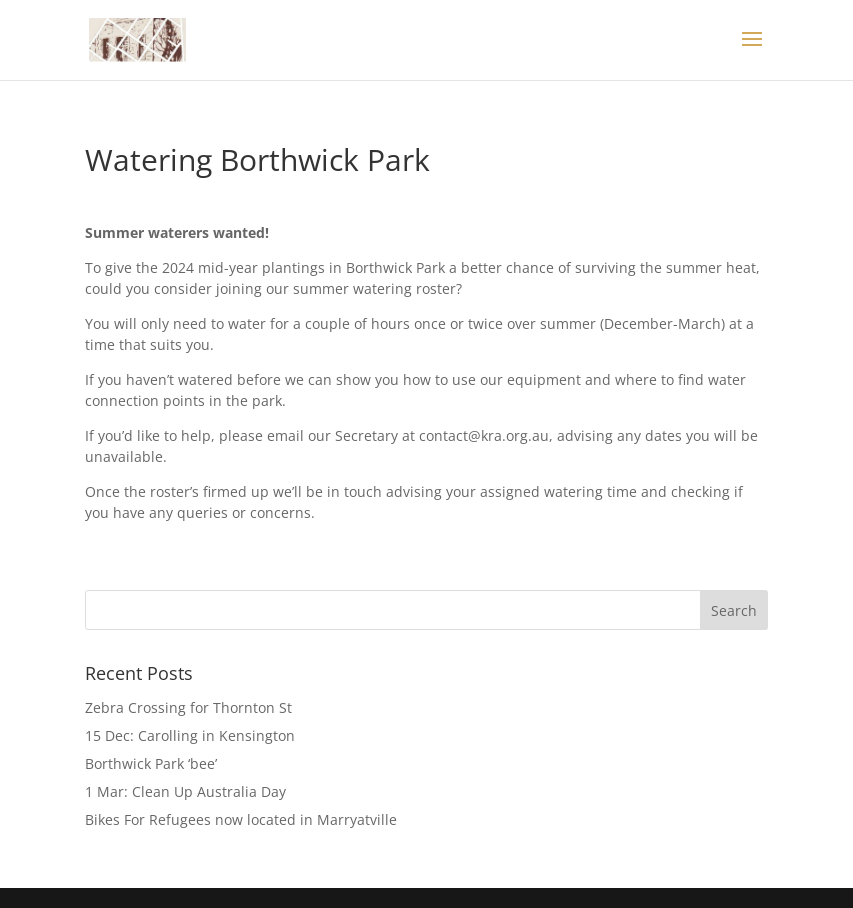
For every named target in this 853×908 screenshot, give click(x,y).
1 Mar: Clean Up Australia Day (185, 791)
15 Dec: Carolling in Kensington (190, 735)
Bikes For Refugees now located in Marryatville (241, 819)
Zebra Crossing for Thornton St (188, 707)
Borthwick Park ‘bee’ (151, 763)
